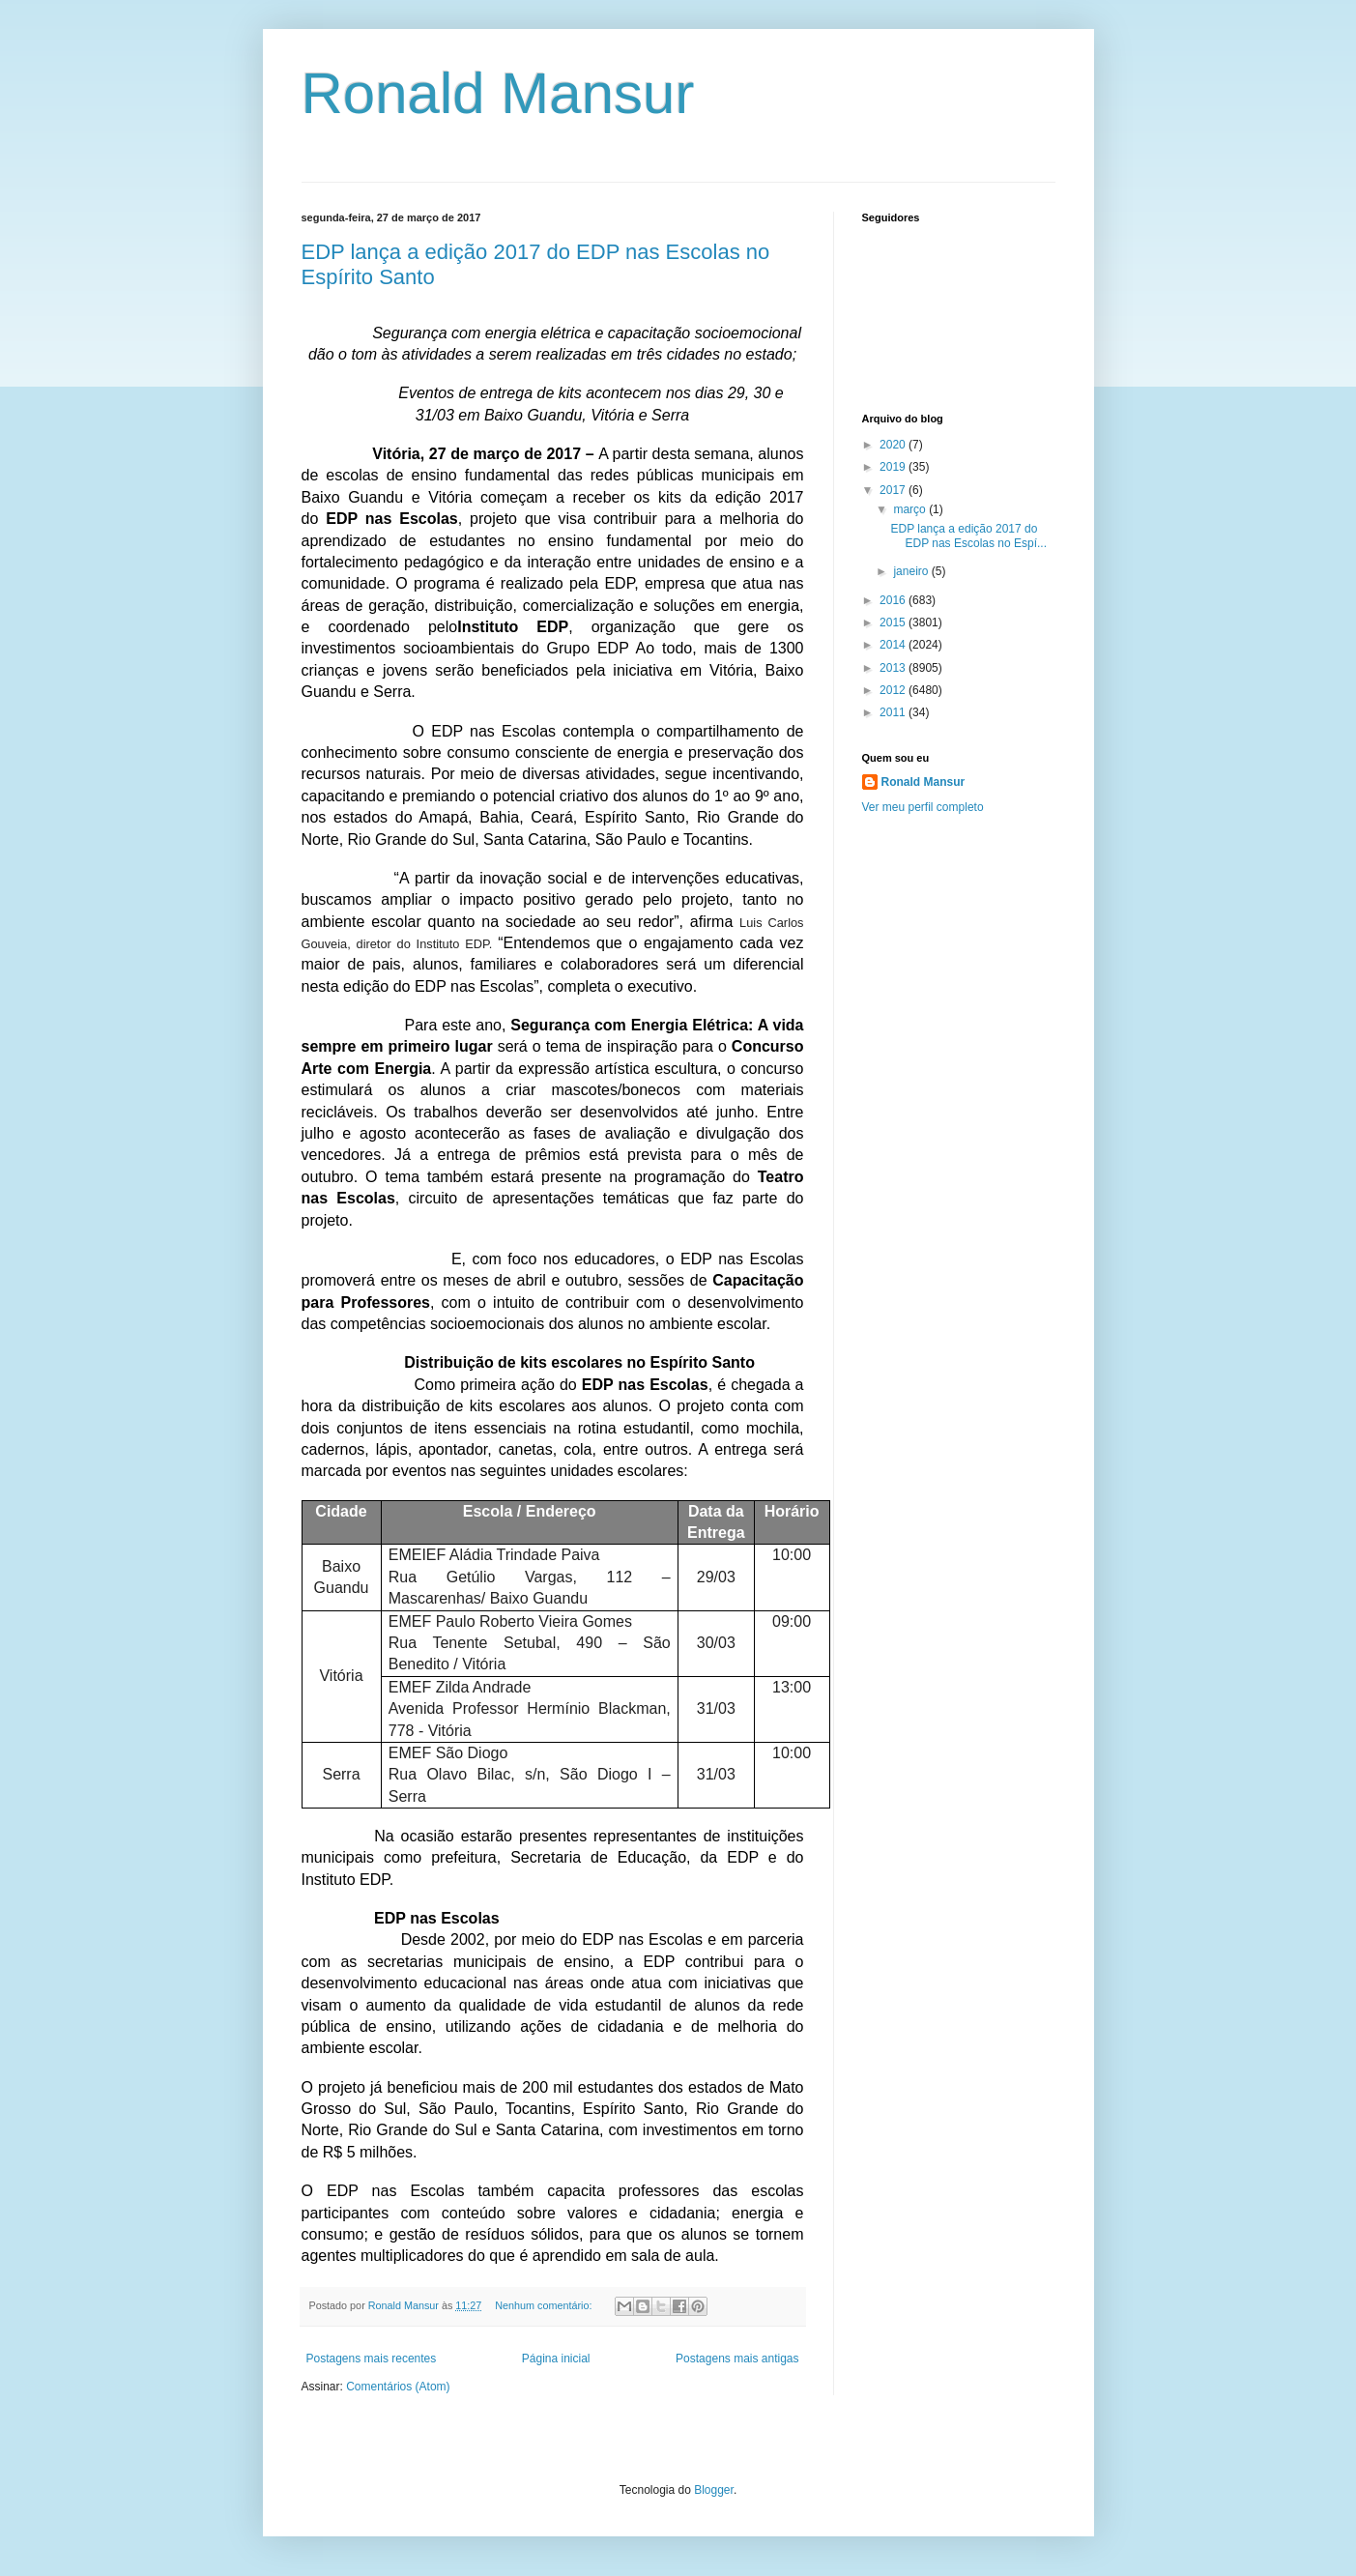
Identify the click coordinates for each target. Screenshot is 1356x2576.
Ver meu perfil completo (923, 807)
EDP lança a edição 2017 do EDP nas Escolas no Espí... (968, 535)
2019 (894, 467)
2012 (894, 690)
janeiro (912, 571)
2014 (894, 644)
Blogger (714, 2490)
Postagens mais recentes (371, 2358)
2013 (894, 668)
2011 (894, 712)
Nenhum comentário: (544, 2305)
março (911, 509)
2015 (894, 622)
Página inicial (556, 2358)
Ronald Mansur (498, 93)
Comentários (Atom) (397, 2386)
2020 (894, 444)
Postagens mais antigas (737, 2358)
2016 (894, 600)
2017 (894, 490)
